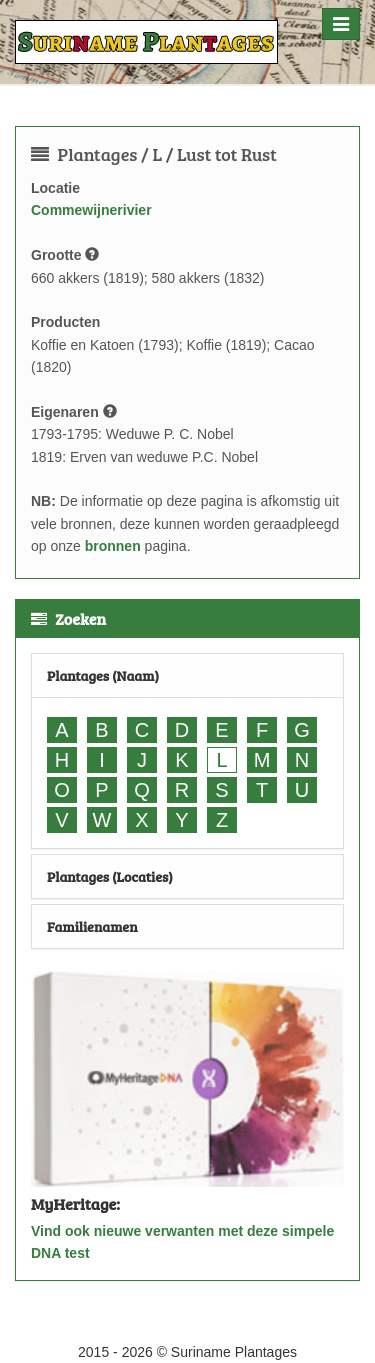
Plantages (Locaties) (110, 876)
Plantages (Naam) (103, 675)
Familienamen (92, 926)
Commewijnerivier (91, 210)
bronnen (113, 546)
